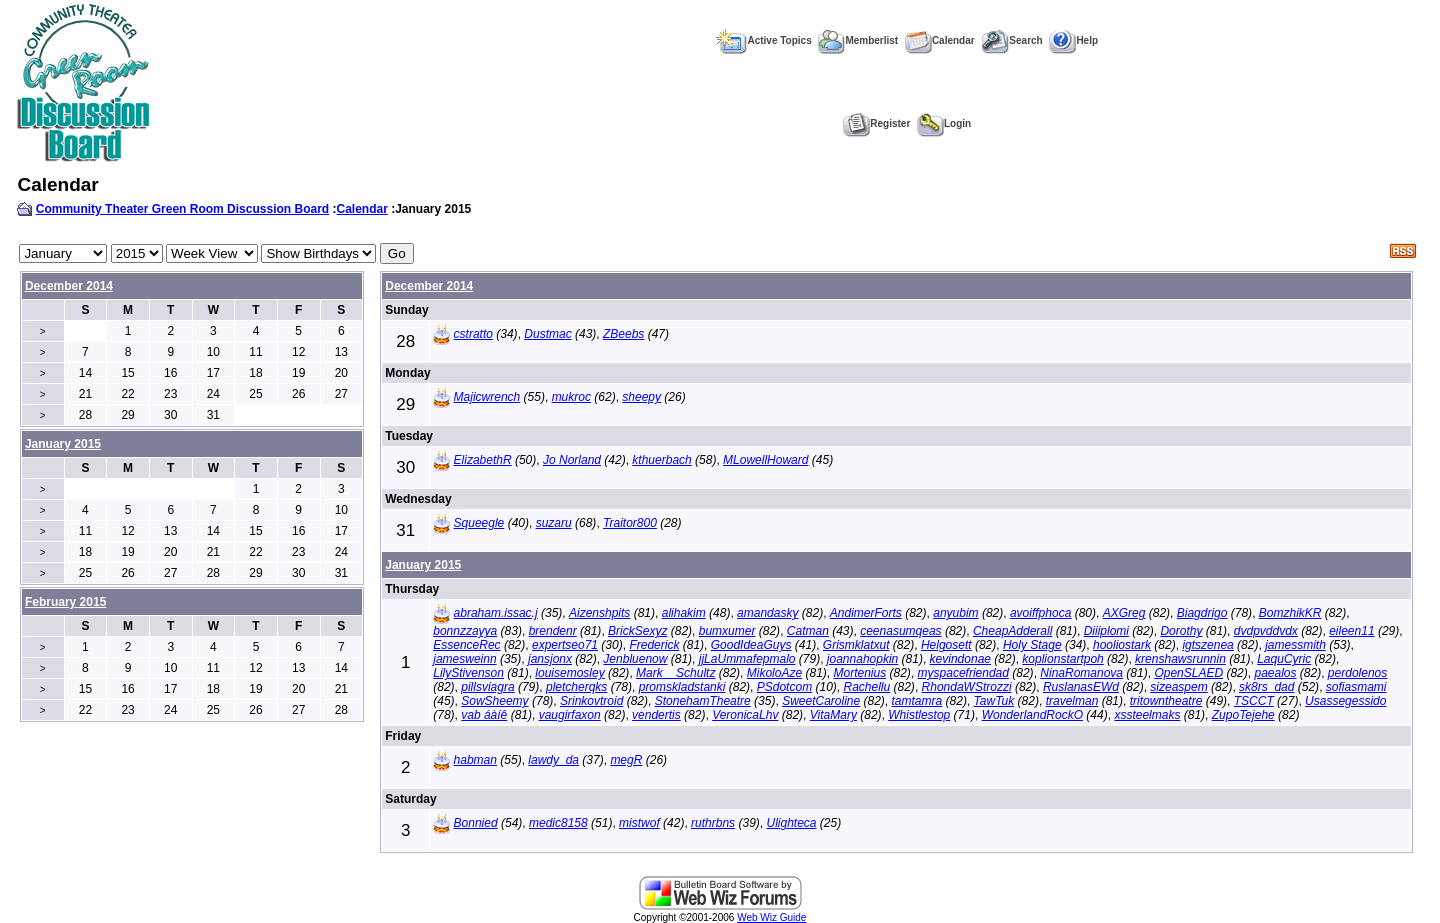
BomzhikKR (1290, 613)
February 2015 (65, 602)
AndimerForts (866, 613)
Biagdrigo (1202, 613)
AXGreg (1124, 613)
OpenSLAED (1188, 673)
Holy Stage (1032, 645)
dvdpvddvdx (1266, 631)
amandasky (767, 613)
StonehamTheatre (703, 701)
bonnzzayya (465, 631)
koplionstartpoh (1062, 659)
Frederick (654, 645)
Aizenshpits (599, 613)
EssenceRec (466, 645)
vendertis (656, 715)
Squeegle (479, 523)
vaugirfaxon (570, 715)
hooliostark (1122, 645)
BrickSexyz (637, 631)
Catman (808, 631)
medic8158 (558, 823)
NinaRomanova (1081, 673)
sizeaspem (1178, 687)
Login (944, 123)
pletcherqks (576, 687)
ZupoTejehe (1243, 715)
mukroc (571, 397)
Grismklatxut (856, 645)
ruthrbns (713, 823)
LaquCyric (1284, 659)
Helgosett (946, 645)
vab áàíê (484, 715)
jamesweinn (464, 659)
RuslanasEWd (1081, 687)
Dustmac (547, 334)
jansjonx (550, 659)
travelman (1072, 701)
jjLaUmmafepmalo (747, 659)
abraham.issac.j (496, 613)
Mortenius (860, 673)
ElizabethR (483, 460)
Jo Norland (572, 460)
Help (1073, 40)
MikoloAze (774, 673)
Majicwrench (487, 397)
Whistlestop (919, 715)
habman (475, 760)
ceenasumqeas (900, 631)
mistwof (639, 823)
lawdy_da (553, 760)
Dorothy (1181, 631)
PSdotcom (784, 687)
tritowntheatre (1166, 701)
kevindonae (960, 659)
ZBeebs (623, 334)
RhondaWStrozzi (967, 687)
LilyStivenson (468, 673)
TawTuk (994, 701)
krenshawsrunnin (1180, 659)
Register (876, 123)
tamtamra (917, 701)
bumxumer (727, 631)
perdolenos (1357, 673)
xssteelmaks (1147, 715)
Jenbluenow (635, 659)
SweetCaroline (821, 701)
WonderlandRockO (1032, 715)
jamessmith (1295, 645)
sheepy (641, 397)
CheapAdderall (1012, 631)
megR (626, 760)
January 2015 (423, 565)
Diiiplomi (1106, 631)
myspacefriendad (963, 673)
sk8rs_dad (1266, 687)
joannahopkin (862, 659)
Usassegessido (1345, 701)
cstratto (473, 334)
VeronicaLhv (745, 715)
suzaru (554, 523)
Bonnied (476, 823)
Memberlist (858, 40)
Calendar (940, 40)
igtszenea (1207, 645)
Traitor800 (630, 523)
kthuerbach (661, 460)
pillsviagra (487, 687)
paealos (1275, 673)
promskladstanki (682, 687)
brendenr (553, 631)
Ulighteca (791, 823)
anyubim (955, 613)
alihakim (684, 613)
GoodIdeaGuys (751, 645)
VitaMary (833, 715)
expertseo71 (565, 645)
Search (1011, 40)
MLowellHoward (765, 460)
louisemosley (569, 673)
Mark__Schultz (675, 673)
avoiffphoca (1040, 613)
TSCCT (1254, 701)
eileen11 (1351, 631)
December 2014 (69, 286)
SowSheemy (494, 701)
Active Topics (763, 40)
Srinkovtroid (591, 701)
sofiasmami (1356, 687)
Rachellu (866, 687)
